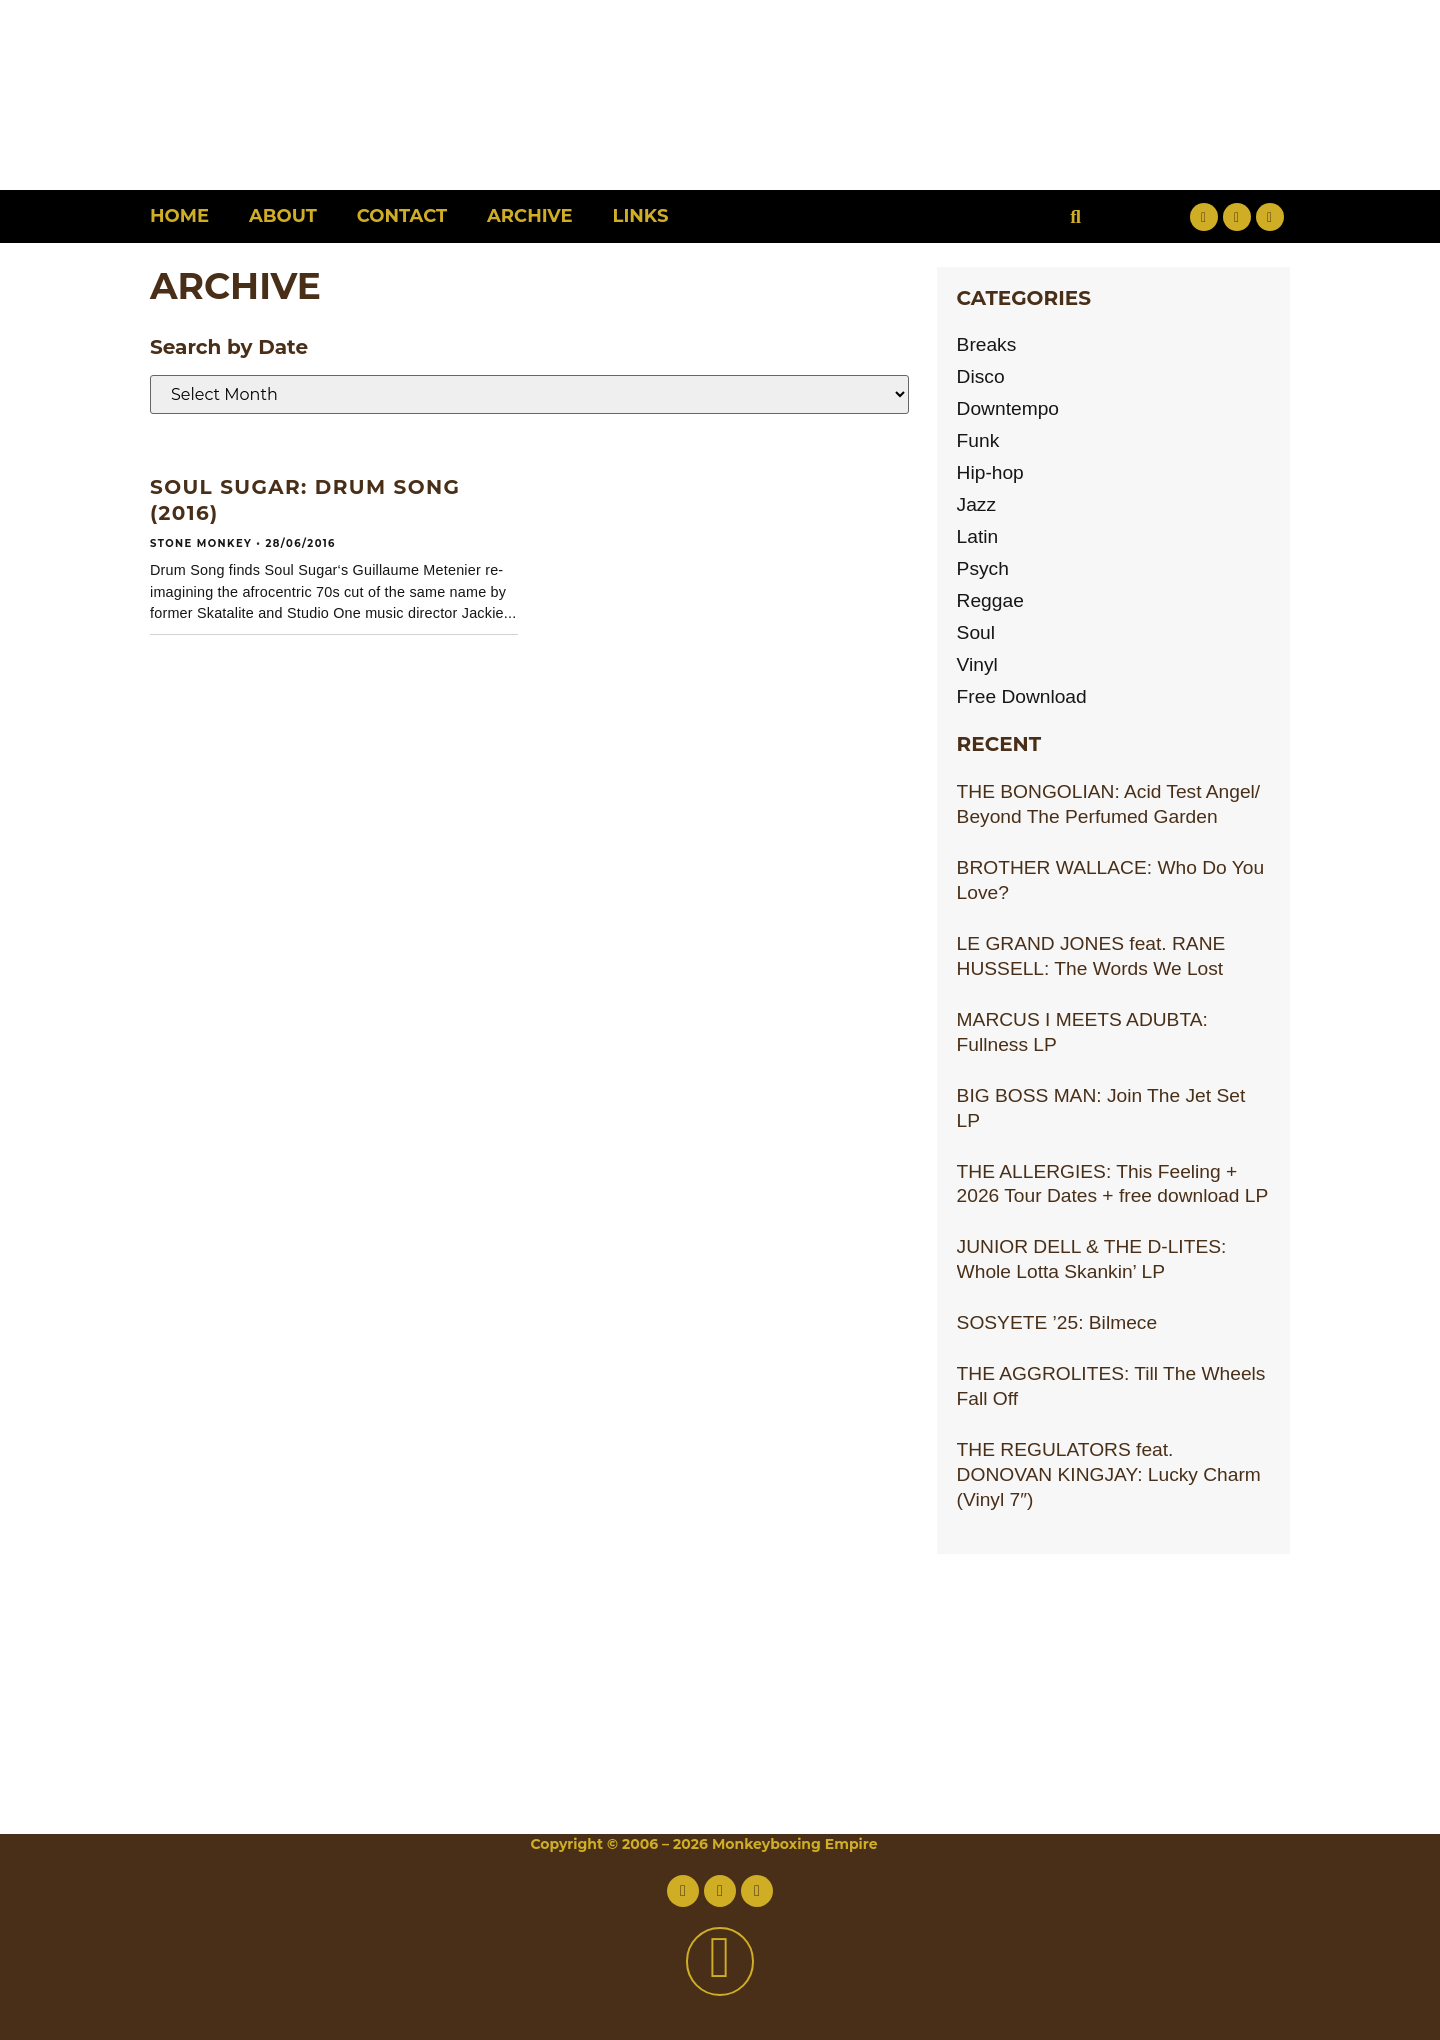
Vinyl (977, 664)
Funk (978, 440)
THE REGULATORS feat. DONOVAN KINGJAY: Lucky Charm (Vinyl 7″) (1109, 1474)
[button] (1075, 216)
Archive (529, 216)
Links (641, 216)
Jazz (976, 504)
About (283, 216)
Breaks (987, 344)
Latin (978, 536)
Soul (976, 632)
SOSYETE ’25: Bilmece (1057, 1322)
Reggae (990, 600)
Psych (983, 568)
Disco (981, 376)
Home (179, 216)
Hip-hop (990, 472)
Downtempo (1008, 408)
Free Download (1022, 696)
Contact (402, 216)
